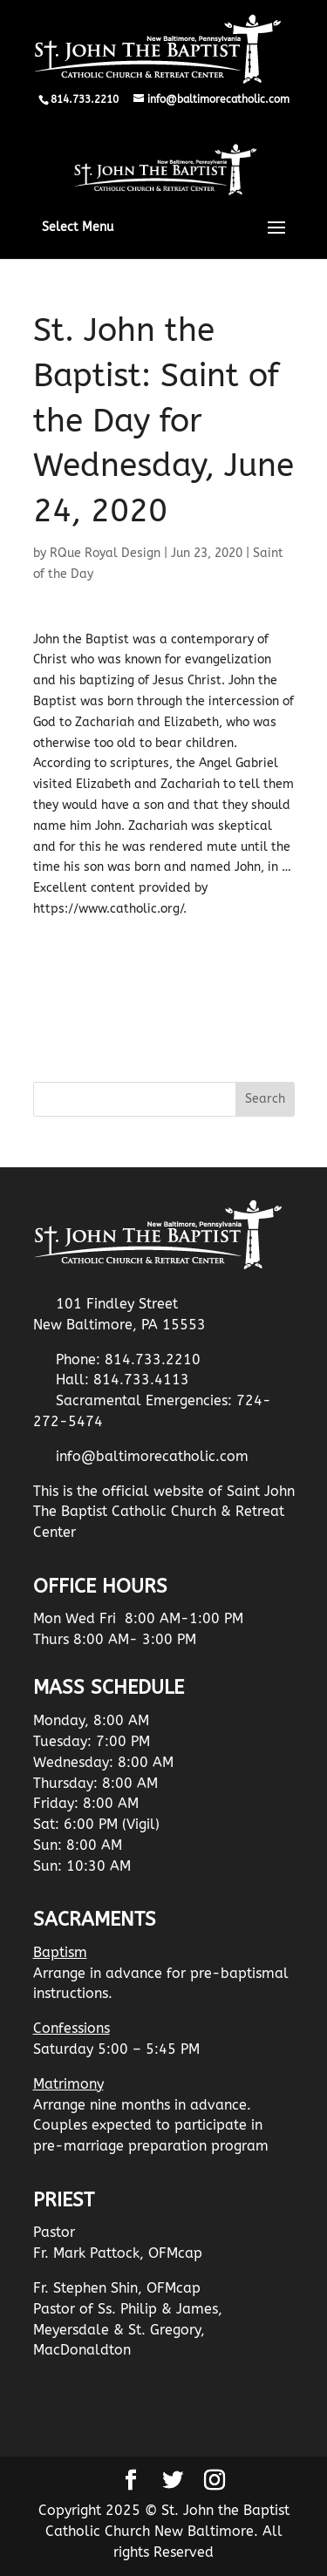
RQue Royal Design (105, 553)
